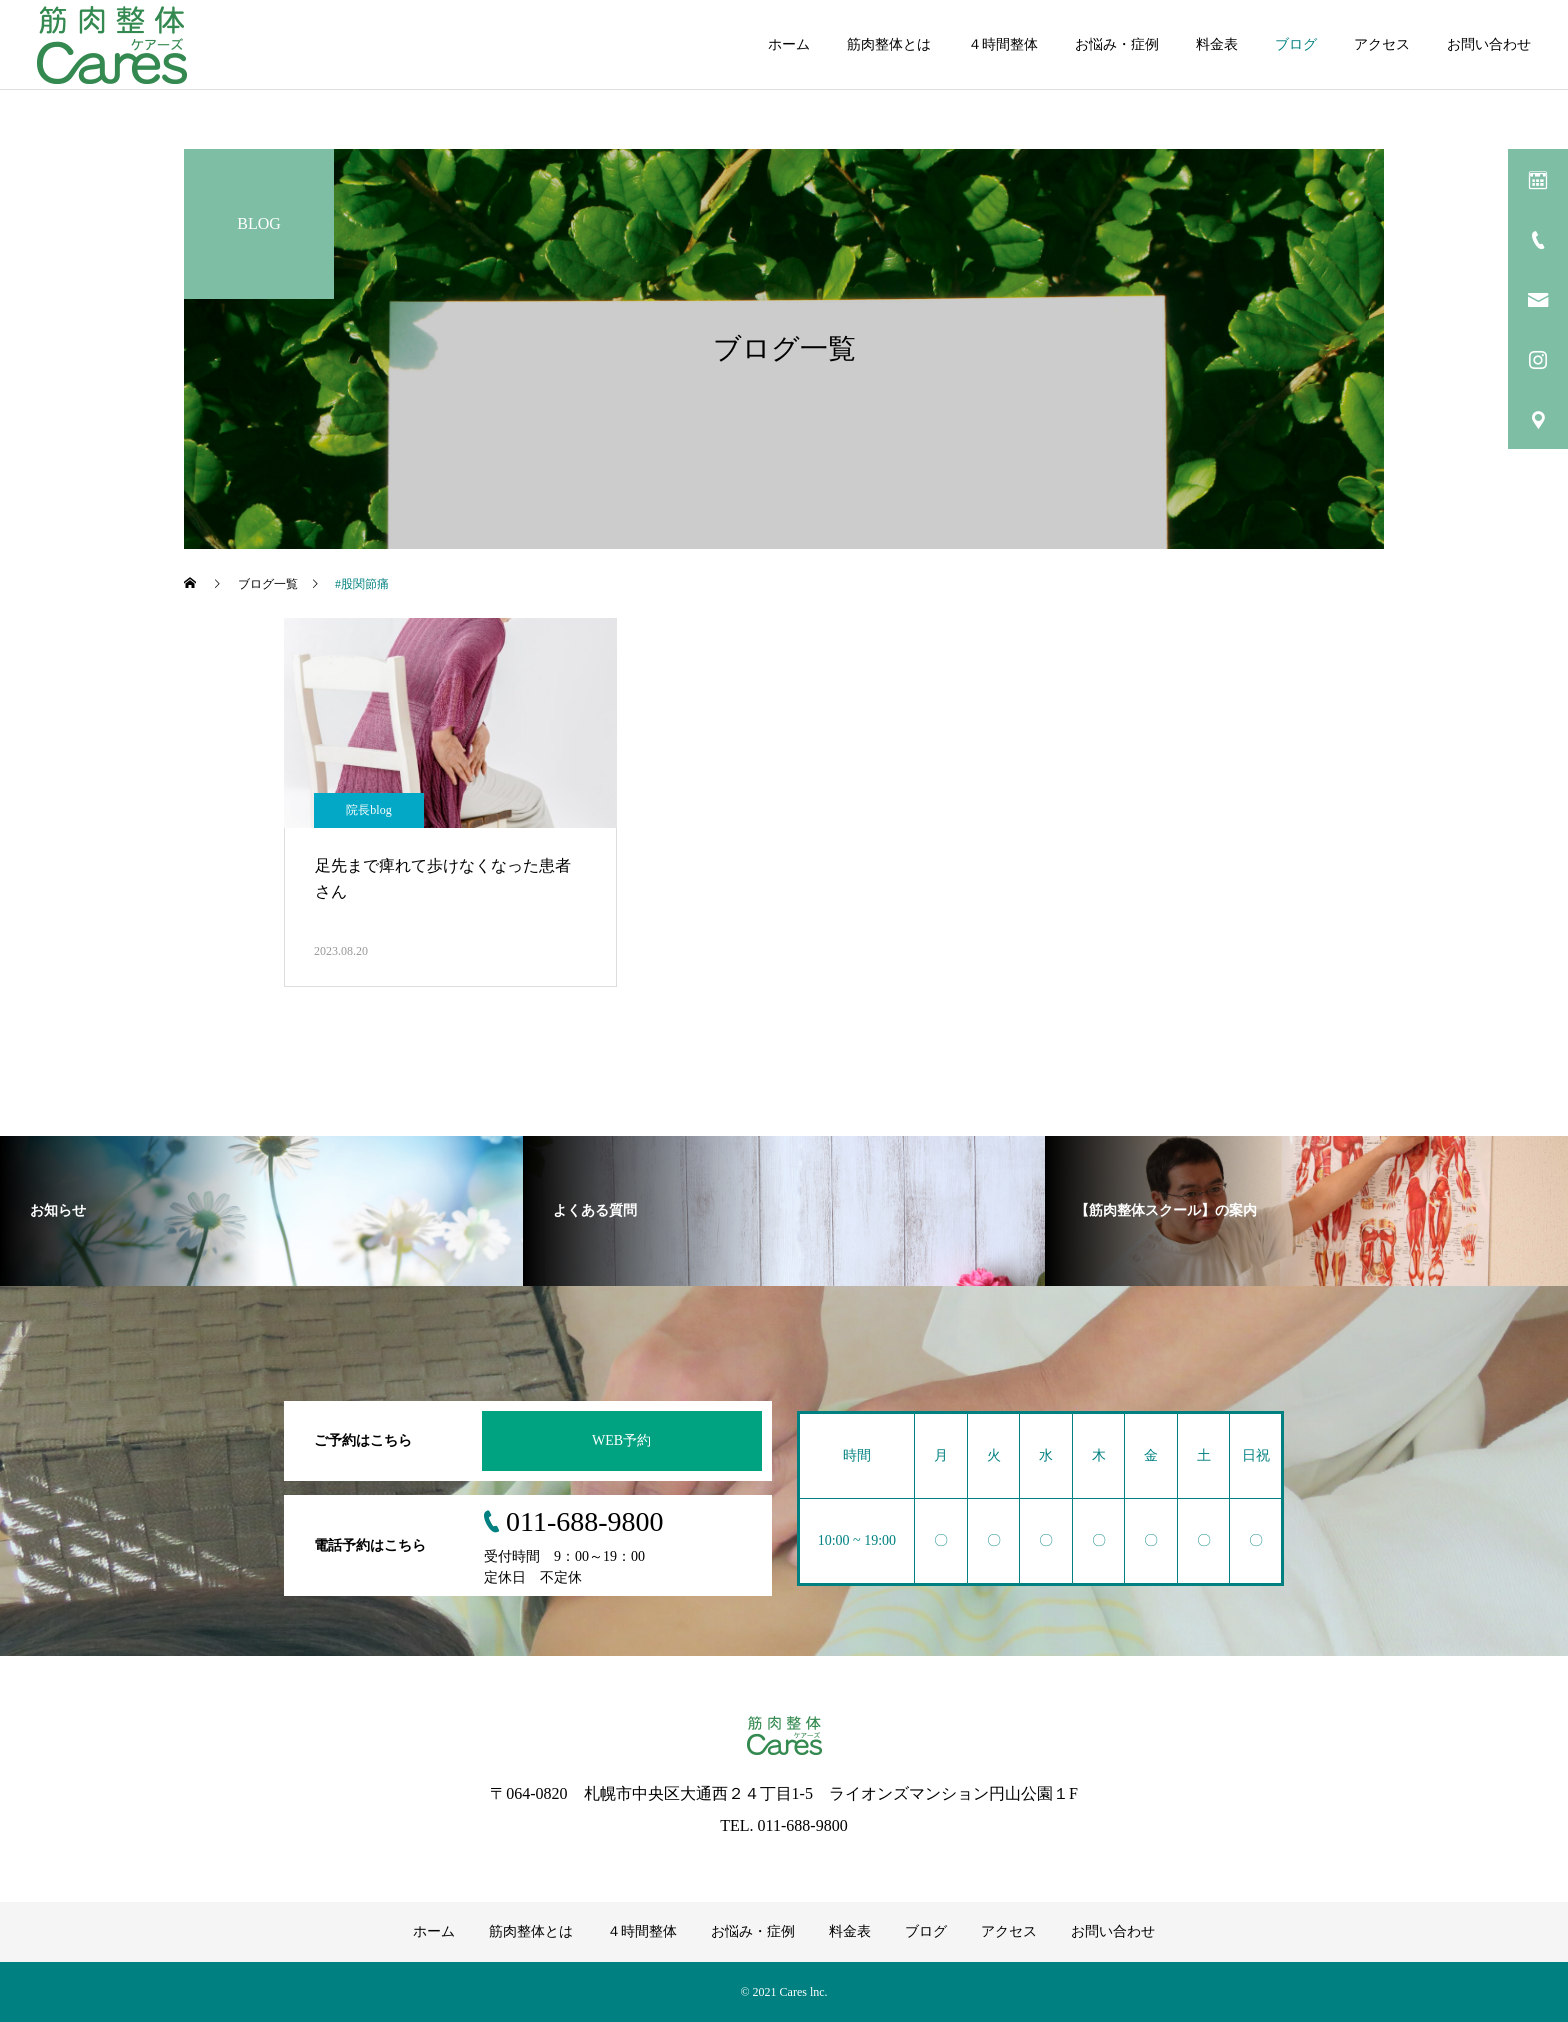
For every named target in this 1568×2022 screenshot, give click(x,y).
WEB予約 (621, 1440)
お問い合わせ (1489, 44)
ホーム (789, 44)
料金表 (1217, 44)
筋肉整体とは (889, 44)
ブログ (1296, 44)
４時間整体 (1003, 44)
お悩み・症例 (1117, 44)
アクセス (1382, 44)
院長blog (368, 810)
